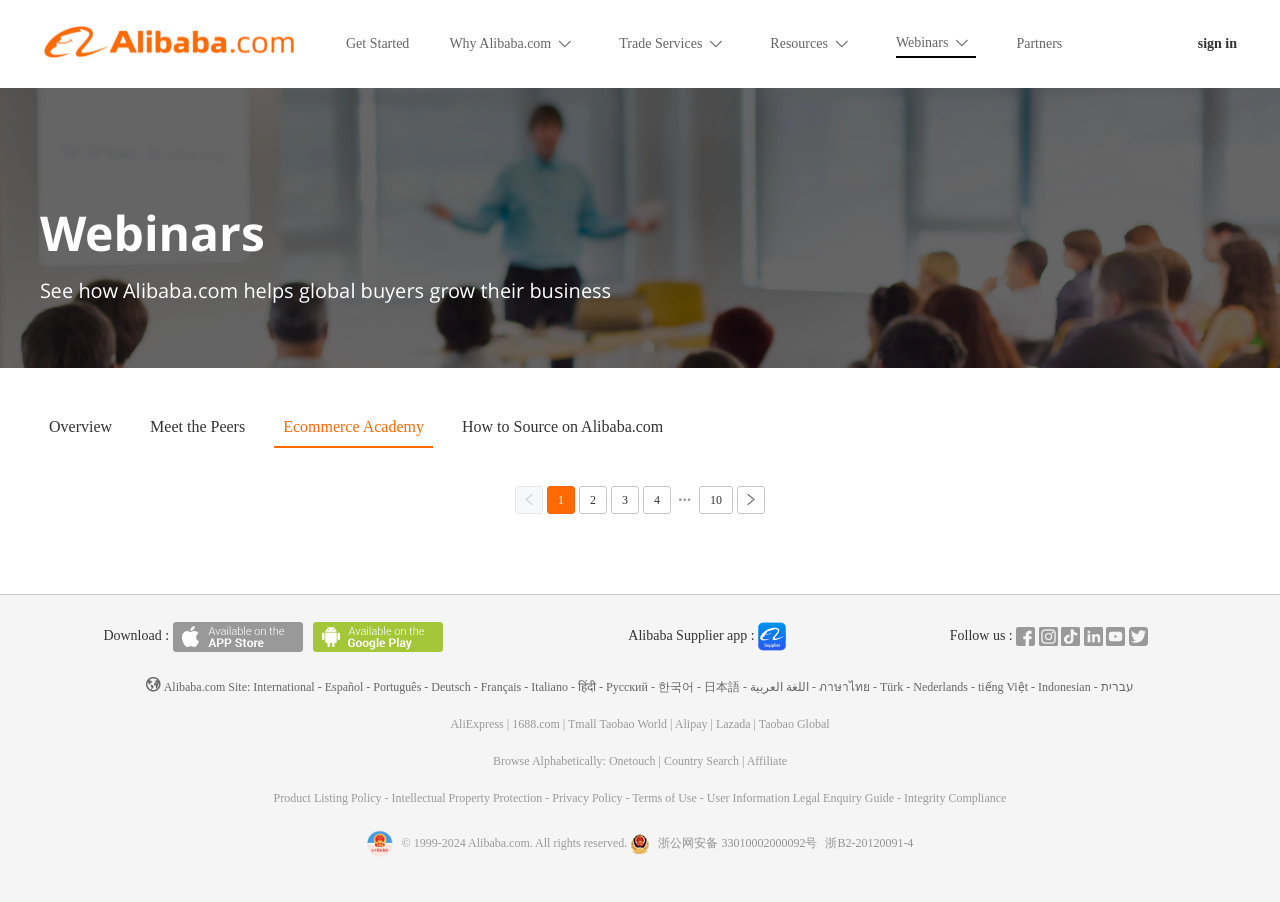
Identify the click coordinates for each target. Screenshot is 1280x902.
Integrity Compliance (955, 798)
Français (501, 687)
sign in (1217, 43)
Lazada (733, 724)
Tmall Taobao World (617, 724)
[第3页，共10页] (625, 500)
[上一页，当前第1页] (529, 500)
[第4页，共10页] (657, 500)
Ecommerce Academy (353, 426)
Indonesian (1064, 687)
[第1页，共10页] (561, 500)
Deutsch (450, 687)
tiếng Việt (1003, 687)
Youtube (1115, 636)
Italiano (549, 687)
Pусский (627, 687)
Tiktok (1070, 636)
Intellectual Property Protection (469, 798)
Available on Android (378, 637)
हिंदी (587, 687)
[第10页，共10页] (716, 500)
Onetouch (632, 761)
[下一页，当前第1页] (751, 500)
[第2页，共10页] (593, 500)
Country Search (701, 761)
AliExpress (476, 724)
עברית (1117, 687)
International (283, 687)
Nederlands (940, 687)
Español (344, 687)
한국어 (676, 687)
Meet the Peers (197, 426)
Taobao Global (794, 724)
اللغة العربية (779, 687)
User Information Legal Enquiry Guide (800, 798)
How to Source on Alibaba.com (562, 426)
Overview (80, 426)
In (1093, 636)
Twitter (1138, 636)
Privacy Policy (588, 798)
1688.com (536, 724)
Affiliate (767, 761)
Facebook (1025, 636)
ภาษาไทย (844, 687)
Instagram (1048, 636)
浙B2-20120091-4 (869, 843)
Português (397, 687)
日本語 (722, 687)
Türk (891, 687)
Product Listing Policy (329, 798)
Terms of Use (665, 798)
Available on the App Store (238, 637)
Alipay (691, 724)
